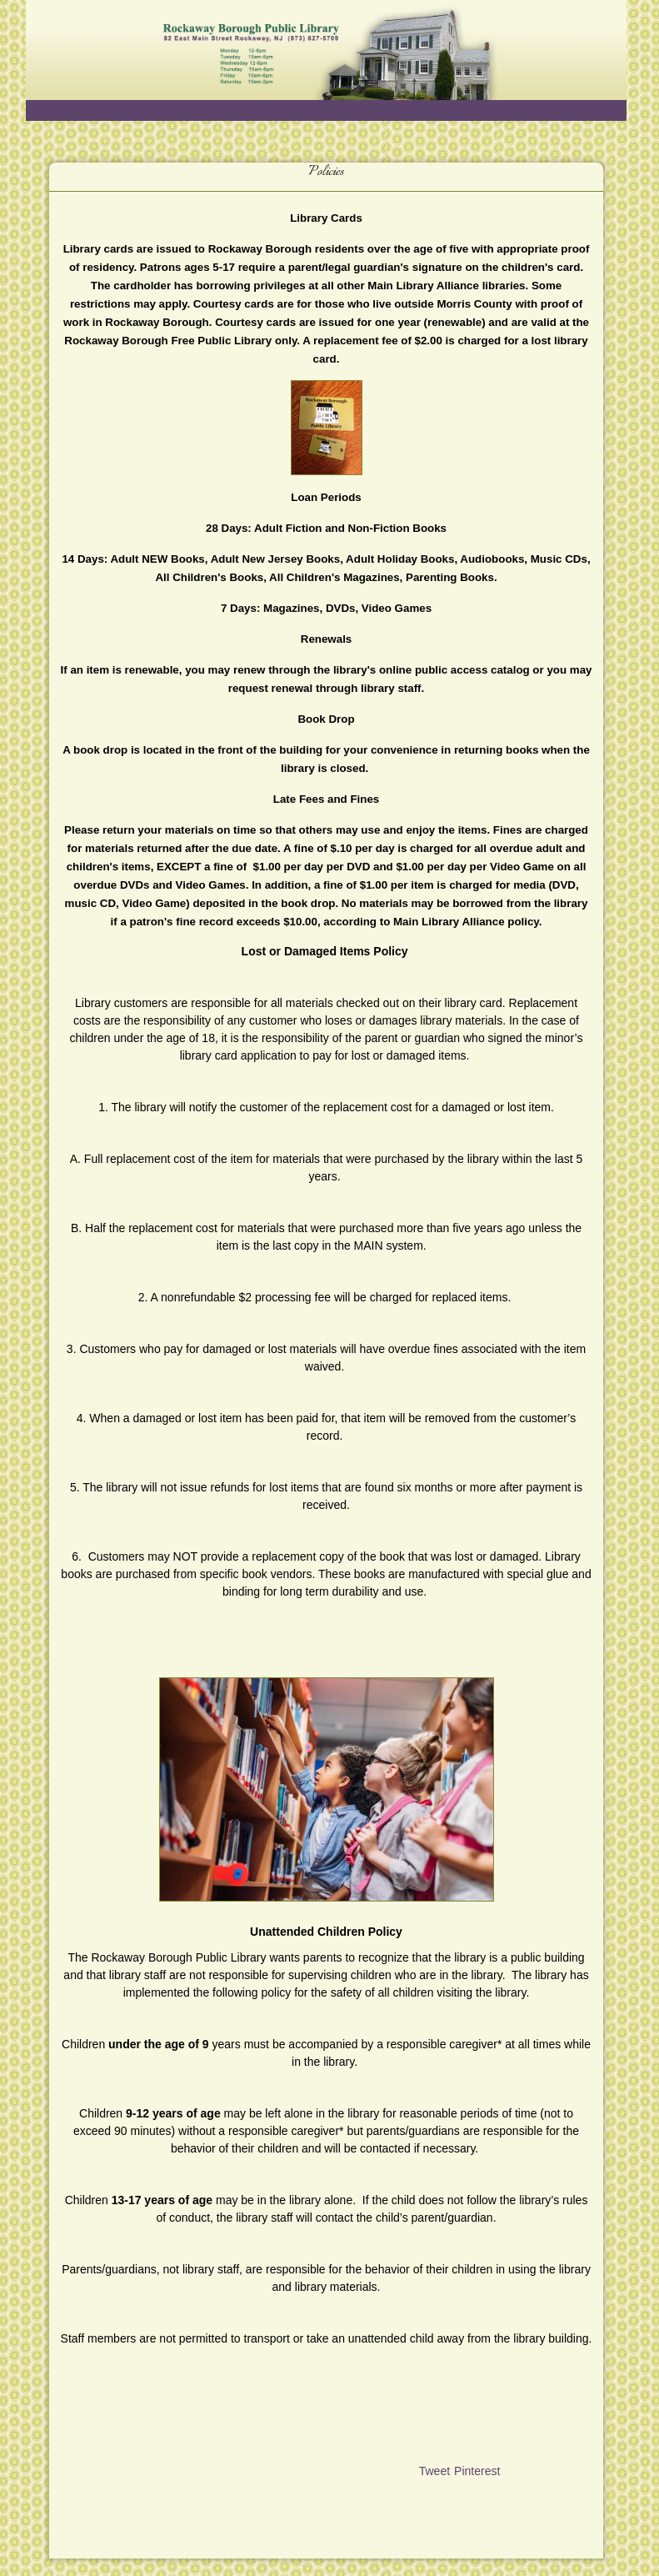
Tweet (434, 2471)
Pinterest (477, 2471)
